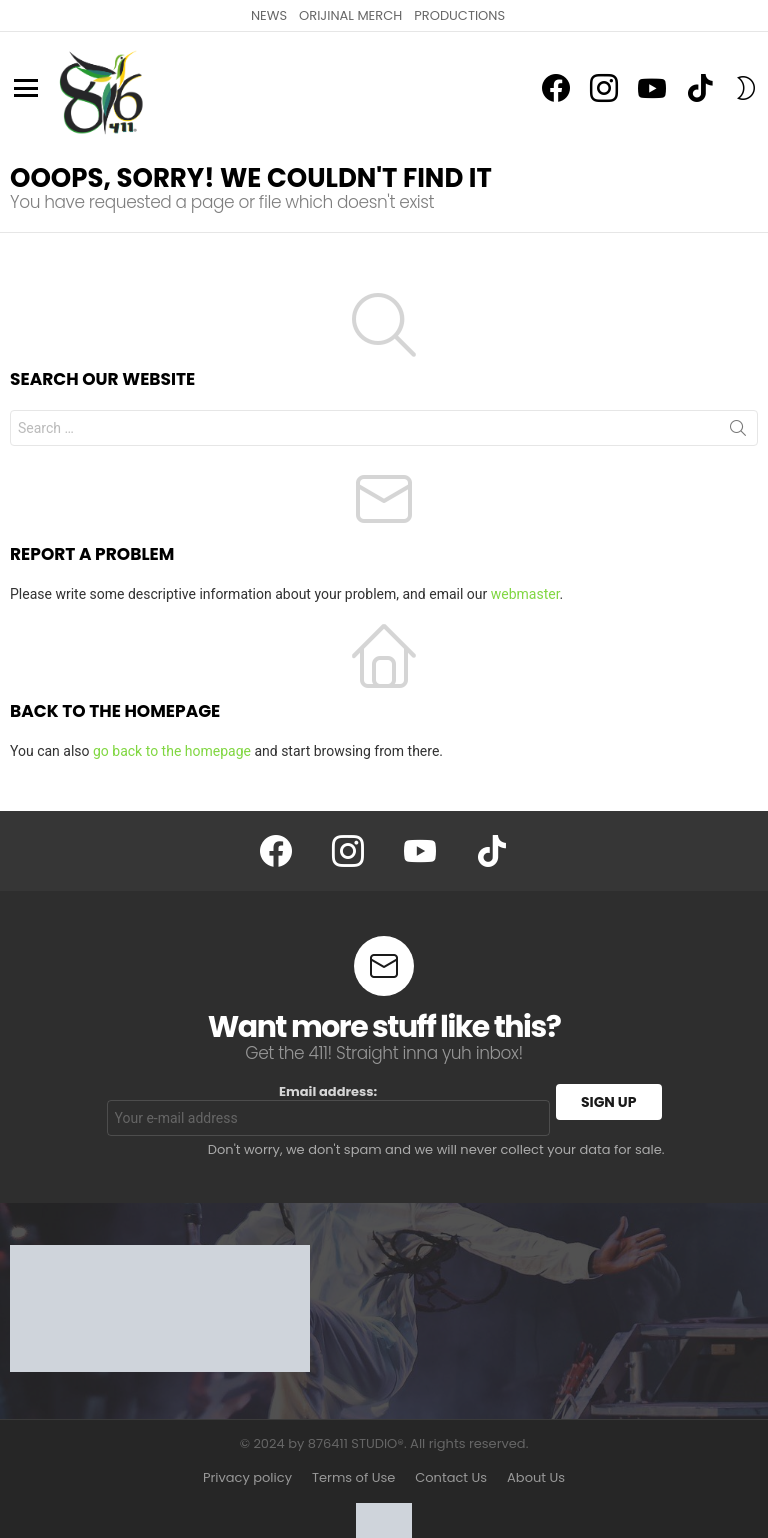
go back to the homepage (172, 751)
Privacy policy (247, 1478)
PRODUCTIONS (459, 15)
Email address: (328, 1110)
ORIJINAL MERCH (350, 15)
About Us (536, 1478)
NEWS (269, 15)
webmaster (525, 594)
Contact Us (451, 1478)
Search (738, 432)
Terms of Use (353, 1478)
